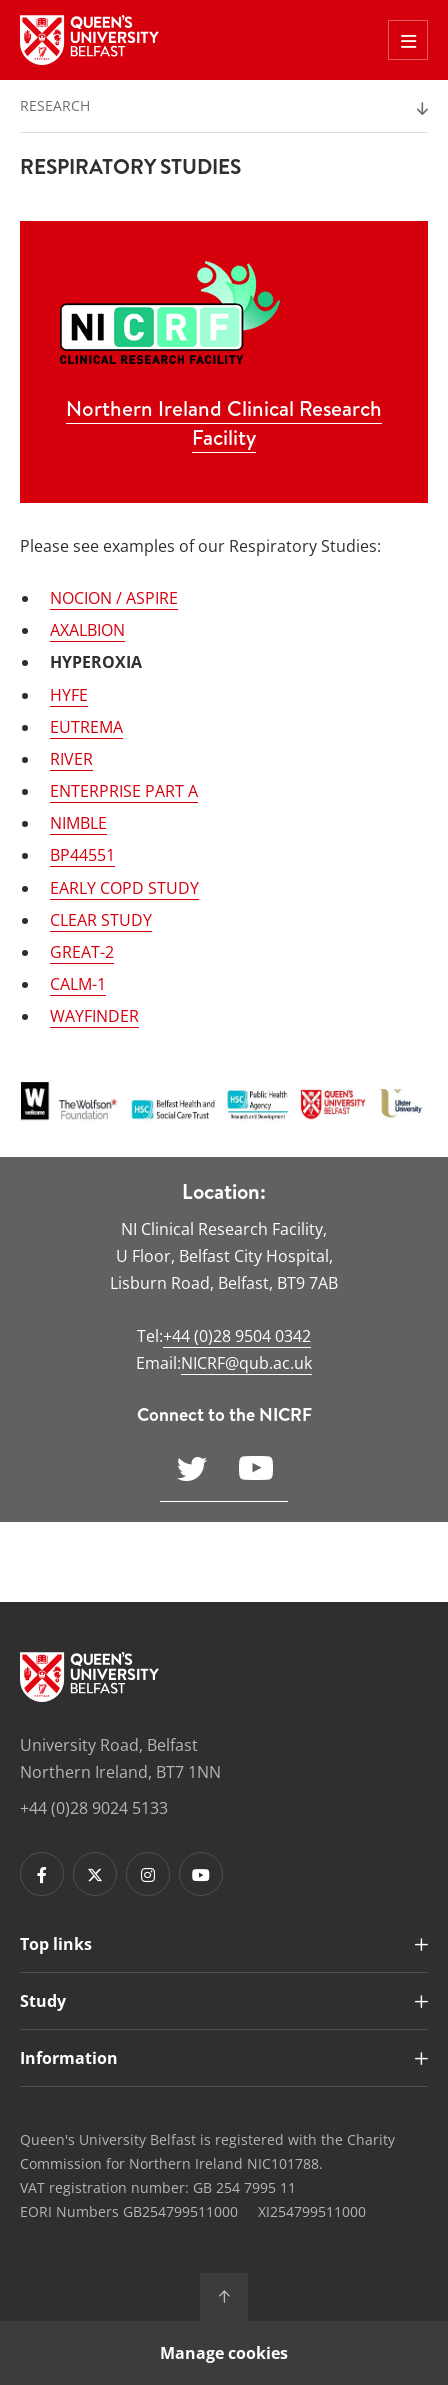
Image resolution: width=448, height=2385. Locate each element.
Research (55, 105)
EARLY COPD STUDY (124, 888)
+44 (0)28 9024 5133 (94, 1808)
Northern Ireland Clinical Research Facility (224, 423)
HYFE (69, 695)
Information (69, 2058)
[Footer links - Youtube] (201, 1874)
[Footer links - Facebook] (42, 1874)
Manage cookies (224, 2353)
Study (43, 2001)
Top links (56, 1944)
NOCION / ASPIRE (114, 598)
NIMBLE (78, 823)
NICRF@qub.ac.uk (246, 1363)
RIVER (71, 759)
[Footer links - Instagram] (148, 1874)
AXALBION (87, 630)
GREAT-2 (82, 952)
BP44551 (82, 855)
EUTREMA (86, 727)
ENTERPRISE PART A (124, 791)
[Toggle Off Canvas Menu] (408, 40)
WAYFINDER (94, 1016)
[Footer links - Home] (89, 1677)
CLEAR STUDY (101, 920)
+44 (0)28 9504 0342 (237, 1336)
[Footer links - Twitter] (95, 1874)
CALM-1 (78, 984)
